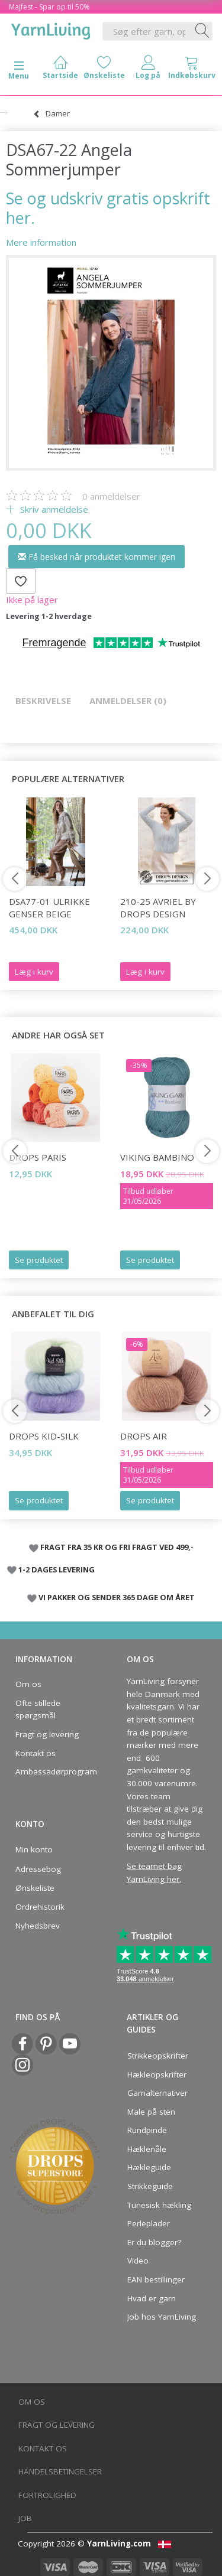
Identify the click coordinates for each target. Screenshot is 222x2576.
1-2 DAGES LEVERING (56, 1569)
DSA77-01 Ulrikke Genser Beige (49, 907)
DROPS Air (143, 1436)
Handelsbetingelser (60, 2471)
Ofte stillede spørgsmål (37, 1709)
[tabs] (192, 70)
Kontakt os (35, 1753)
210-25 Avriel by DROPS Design (158, 907)
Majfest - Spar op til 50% (49, 7)
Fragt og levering (47, 1734)
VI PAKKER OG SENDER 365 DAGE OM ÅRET (116, 1597)
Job (25, 2518)
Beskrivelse (43, 700)
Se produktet (39, 1260)
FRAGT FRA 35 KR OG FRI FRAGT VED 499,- (117, 1547)
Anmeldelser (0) (127, 700)
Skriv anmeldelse (53, 509)
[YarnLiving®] (50, 29)
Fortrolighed (47, 2495)
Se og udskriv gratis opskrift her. (108, 208)
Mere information (41, 242)
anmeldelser (111, 496)
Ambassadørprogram (52, 1771)
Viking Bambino (157, 1157)
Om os (28, 1684)
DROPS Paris (37, 1157)
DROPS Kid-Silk (44, 1436)
